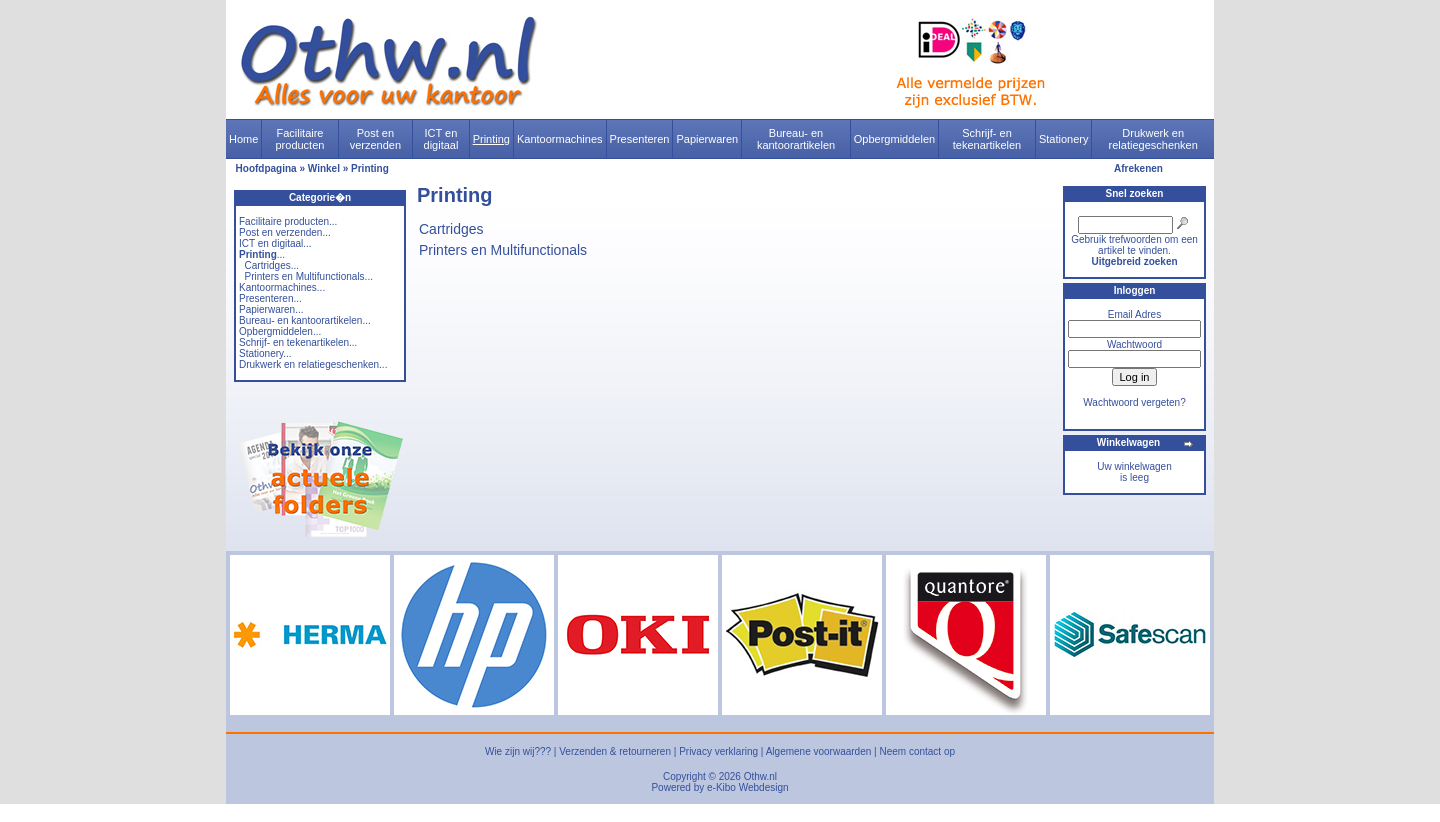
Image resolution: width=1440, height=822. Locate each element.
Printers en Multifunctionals (503, 250)
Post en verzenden (375, 139)
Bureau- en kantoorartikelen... (305, 320)
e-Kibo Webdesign (748, 787)
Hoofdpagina (266, 168)
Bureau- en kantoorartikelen (796, 139)
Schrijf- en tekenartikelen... (298, 342)
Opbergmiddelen (894, 139)
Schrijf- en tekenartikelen (987, 139)
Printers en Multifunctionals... (309, 276)
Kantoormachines (560, 139)
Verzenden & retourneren (615, 751)
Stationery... (265, 353)
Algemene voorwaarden (819, 751)
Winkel (324, 168)
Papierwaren (707, 139)
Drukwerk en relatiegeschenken (1153, 139)
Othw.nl (760, 776)
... (262, 254)
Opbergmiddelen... (280, 331)
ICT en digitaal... (275, 243)
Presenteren (640, 139)
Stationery (1064, 139)
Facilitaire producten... (288, 221)
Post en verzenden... (285, 232)
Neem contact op (917, 751)
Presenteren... (270, 298)
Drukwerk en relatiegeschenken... (313, 364)
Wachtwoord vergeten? (1134, 402)
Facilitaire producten (299, 139)
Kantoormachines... (282, 287)
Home (243, 139)
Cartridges (451, 229)
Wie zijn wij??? (518, 751)
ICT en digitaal (441, 139)
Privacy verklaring (718, 751)
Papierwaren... (271, 309)
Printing (491, 139)
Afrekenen (1138, 168)
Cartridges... (272, 265)
